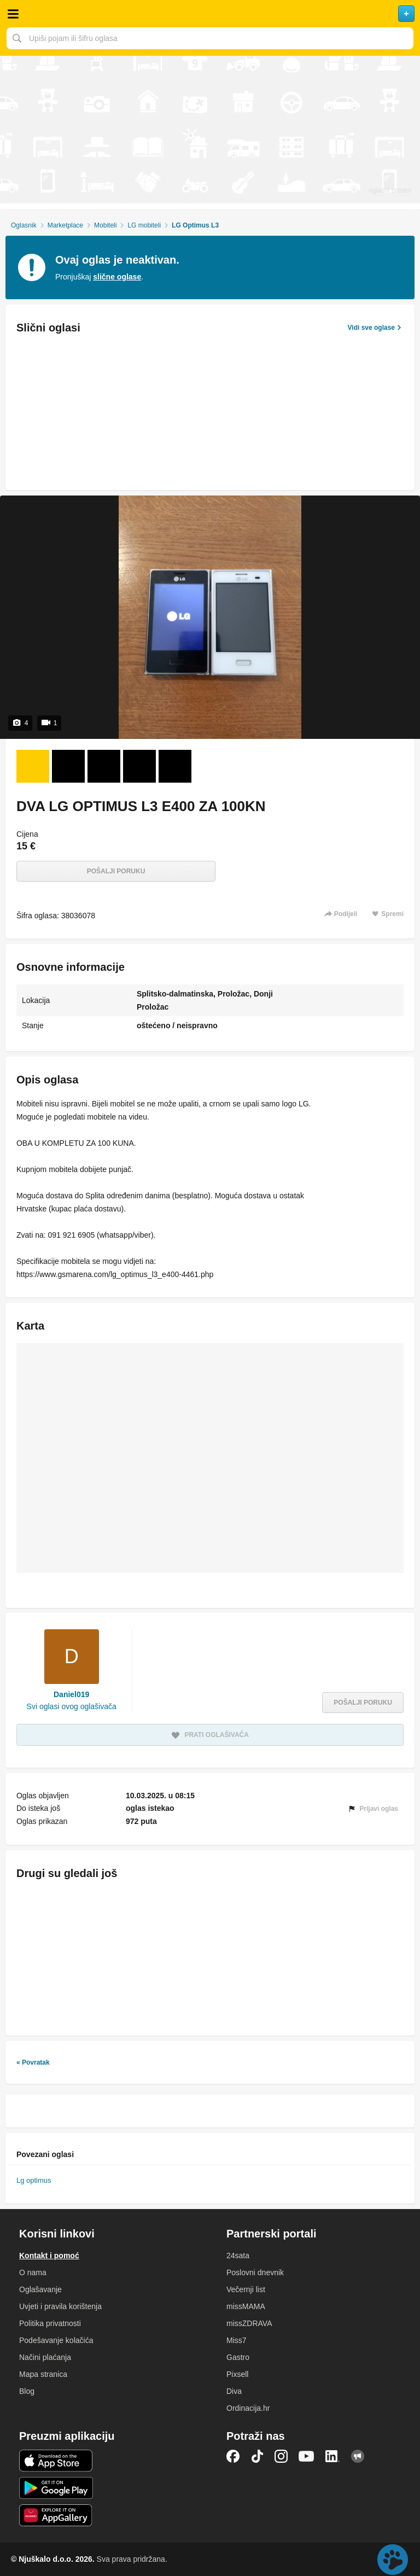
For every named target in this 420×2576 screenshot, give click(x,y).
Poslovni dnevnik (255, 2272)
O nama (32, 2272)
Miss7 (236, 2340)
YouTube (306, 2456)
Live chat (392, 2559)
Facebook (233, 2456)
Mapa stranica (43, 2374)
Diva (234, 2391)
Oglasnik (24, 225)
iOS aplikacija (56, 2461)
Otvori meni (13, 13)
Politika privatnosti (50, 2323)
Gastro (237, 2357)
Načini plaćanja (45, 2357)
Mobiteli (105, 225)
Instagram (281, 2456)
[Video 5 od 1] (175, 766)
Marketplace (65, 225)
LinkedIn (332, 2456)
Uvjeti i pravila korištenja (60, 2306)
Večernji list (245, 2289)
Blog (26, 2391)
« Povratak (33, 2062)
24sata (237, 2255)
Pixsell (237, 2374)
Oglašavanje (40, 2289)
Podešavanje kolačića (56, 2340)
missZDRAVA (249, 2323)
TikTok (257, 2456)
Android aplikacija (56, 2488)
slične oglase (117, 276)
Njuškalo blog (357, 2456)
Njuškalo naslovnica (210, 13)
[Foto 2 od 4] (68, 766)
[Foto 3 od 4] (104, 766)
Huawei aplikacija (56, 2515)
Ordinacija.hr (248, 2408)
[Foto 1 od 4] (32, 766)
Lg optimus (33, 2180)
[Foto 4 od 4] (139, 766)
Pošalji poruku (116, 871)
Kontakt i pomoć (49, 2255)
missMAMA (245, 2306)
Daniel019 (71, 1694)
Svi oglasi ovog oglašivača (71, 1706)
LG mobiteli (144, 225)
